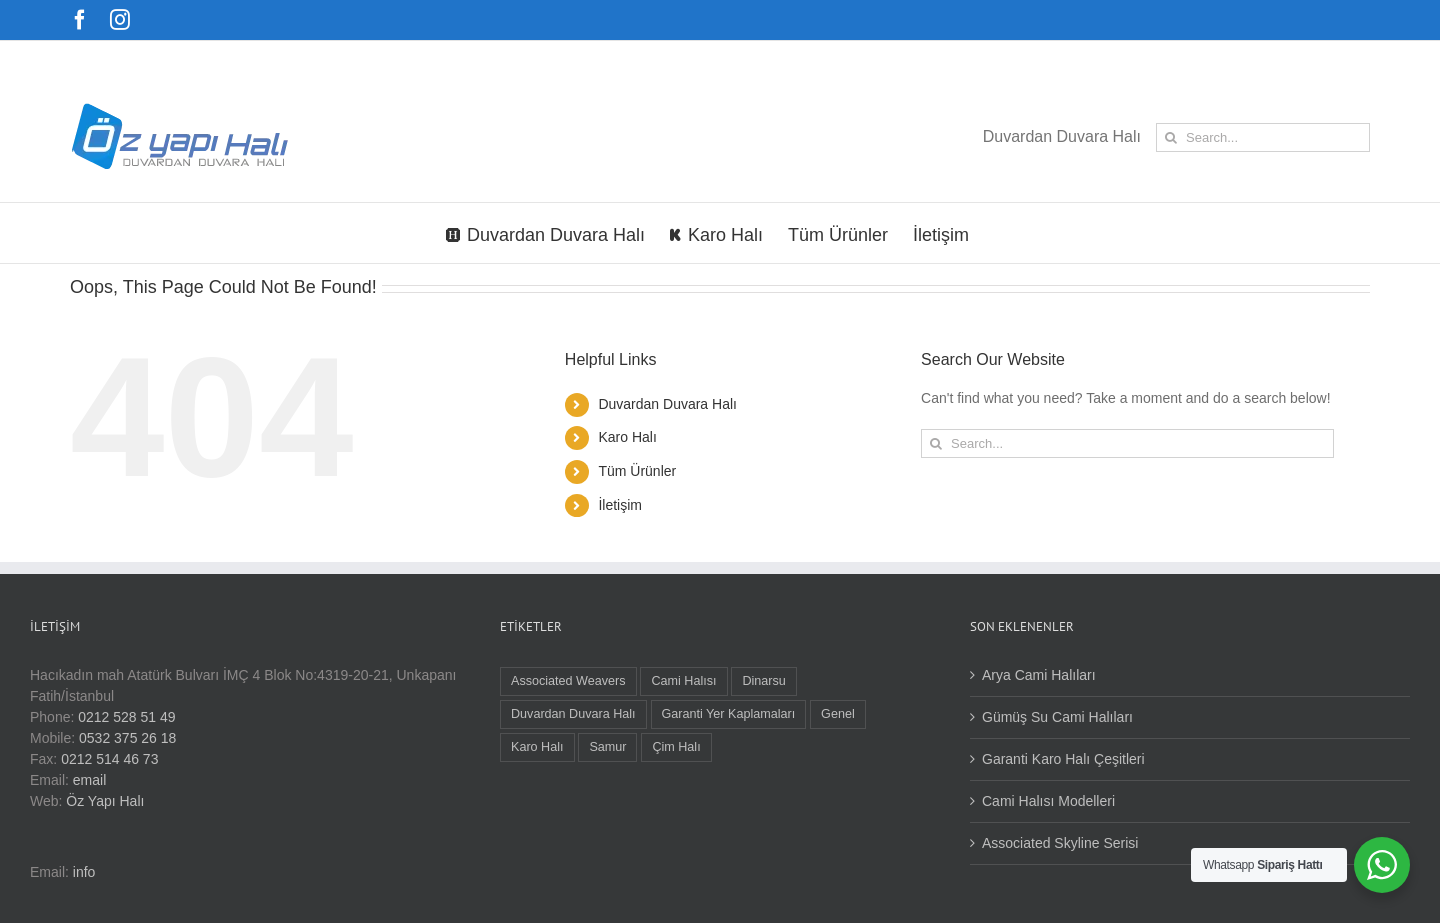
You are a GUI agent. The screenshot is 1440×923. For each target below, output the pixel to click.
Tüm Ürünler (637, 471)
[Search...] (1263, 137)
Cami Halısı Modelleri (1048, 801)
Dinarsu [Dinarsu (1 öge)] (763, 681)
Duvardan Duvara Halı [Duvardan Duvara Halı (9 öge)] (573, 714)
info (84, 872)
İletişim (620, 505)
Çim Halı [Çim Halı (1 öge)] (676, 747)
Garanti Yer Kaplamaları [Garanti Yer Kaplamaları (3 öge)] (729, 714)
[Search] (1170, 137)
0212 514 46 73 (109, 759)
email (89, 780)
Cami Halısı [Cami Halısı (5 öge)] (683, 681)
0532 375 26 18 (127, 738)
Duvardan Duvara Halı (667, 404)
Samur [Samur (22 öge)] (607, 747)
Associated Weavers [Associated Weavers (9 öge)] (568, 681)
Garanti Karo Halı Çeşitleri (1063, 759)
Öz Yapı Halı (105, 801)
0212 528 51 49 (126, 717)
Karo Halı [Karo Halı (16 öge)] (537, 747)
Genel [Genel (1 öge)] (838, 714)
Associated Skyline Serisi (1060, 843)
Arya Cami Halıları (1039, 675)
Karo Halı (627, 437)
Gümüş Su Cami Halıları (1057, 717)
